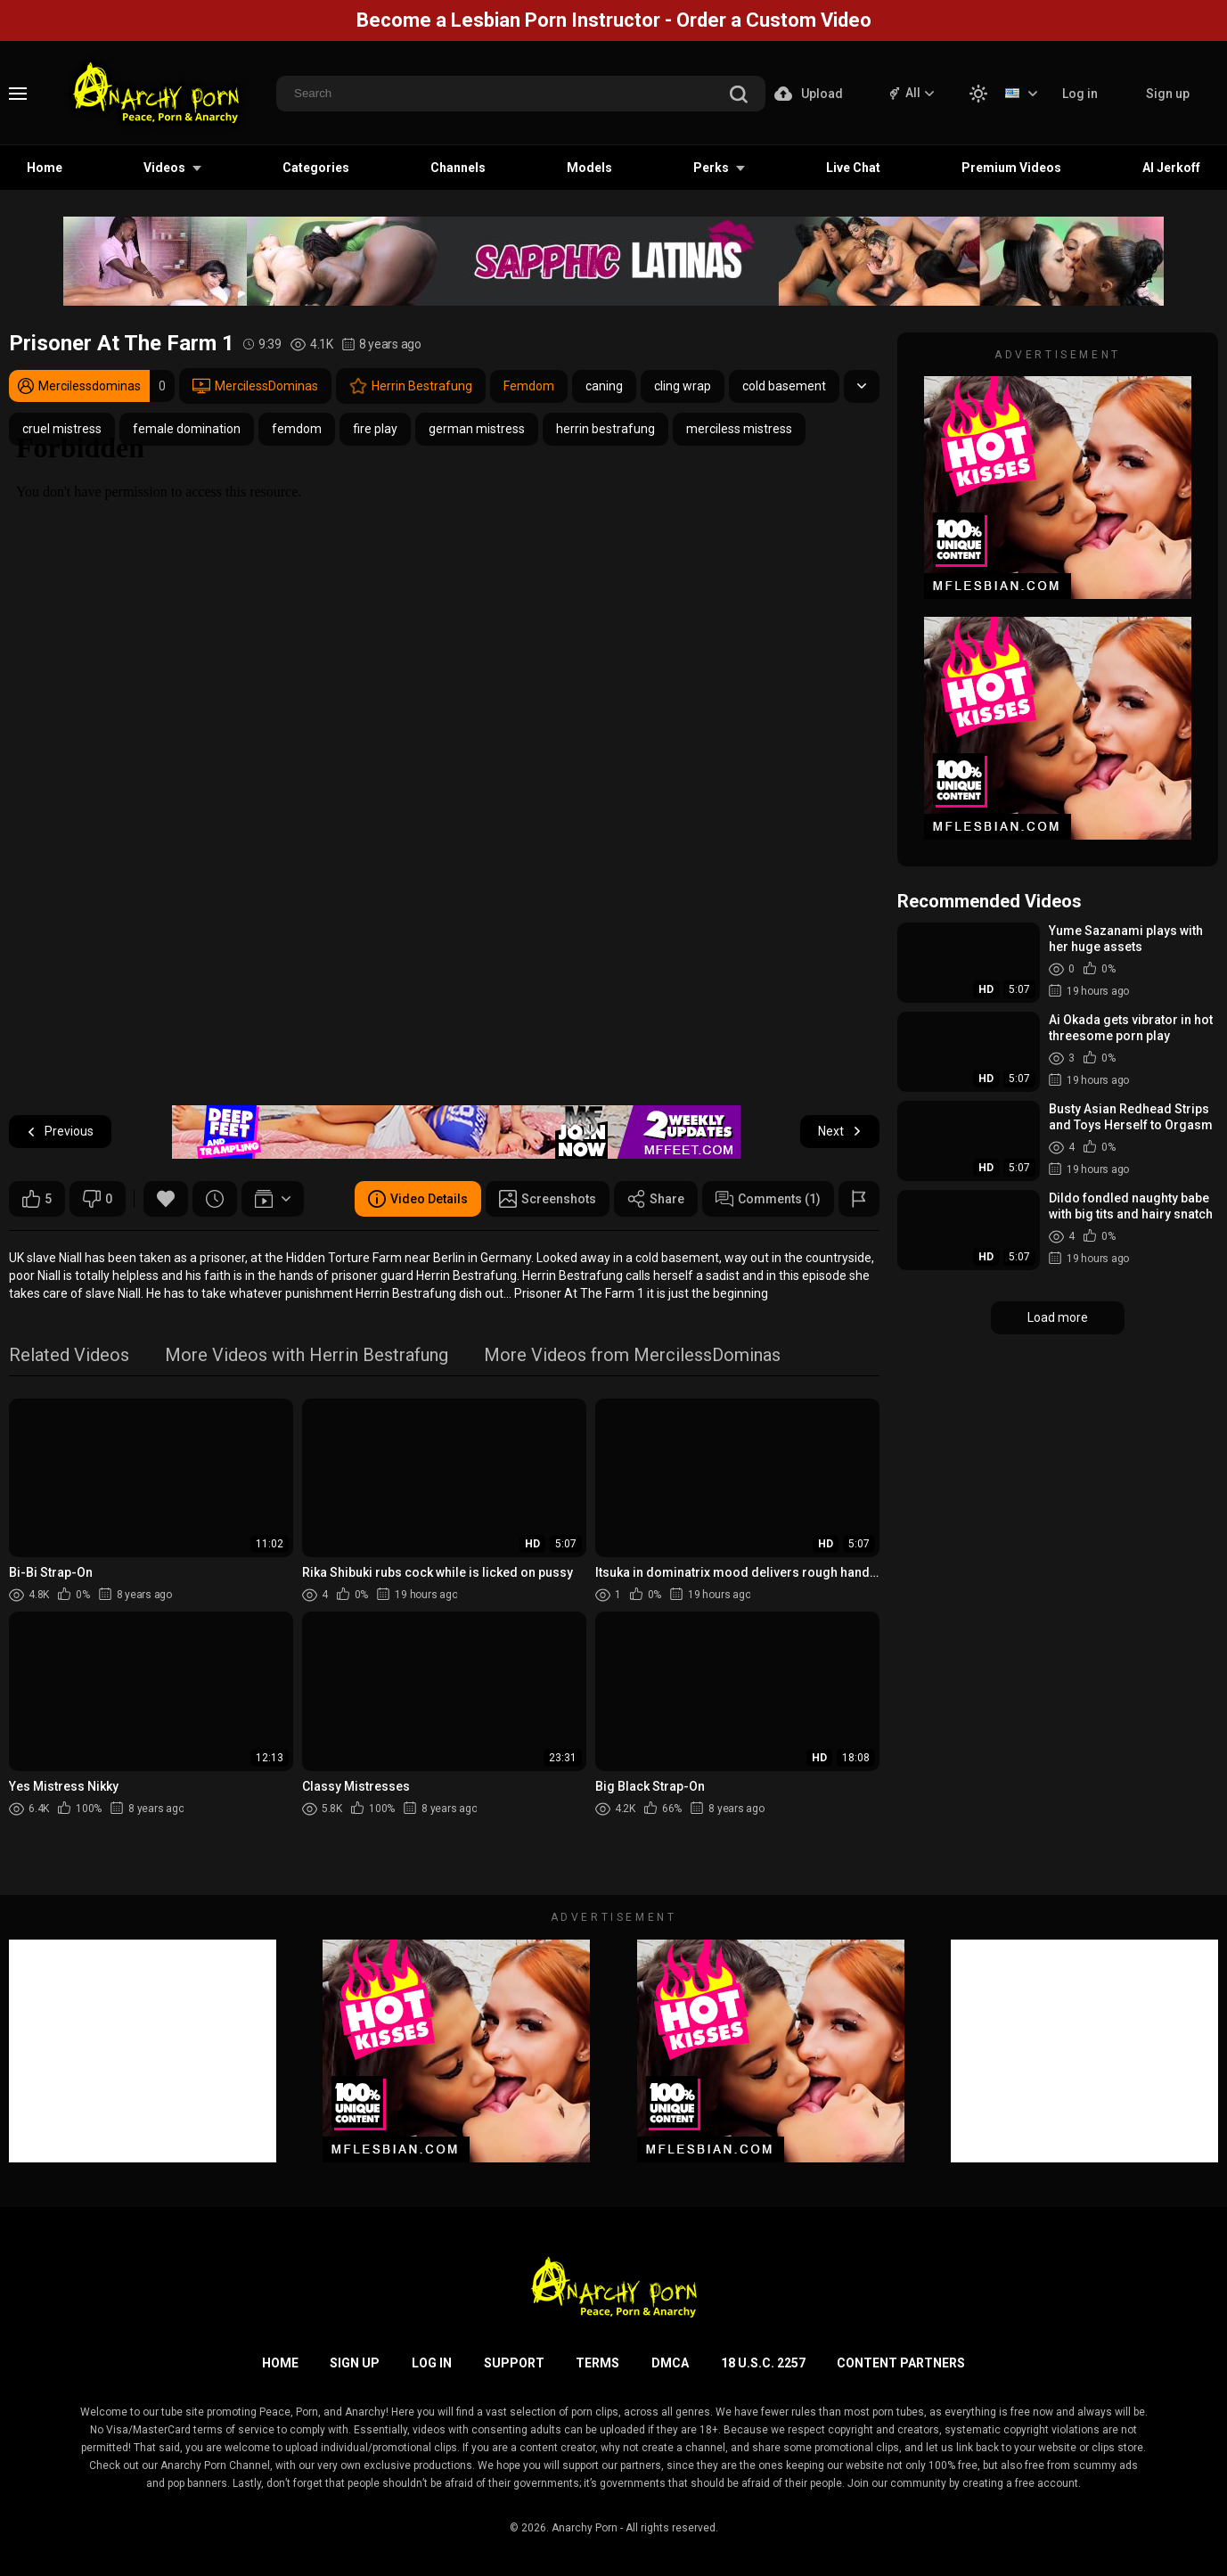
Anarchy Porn (585, 2528)
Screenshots (547, 1199)
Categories (315, 167)
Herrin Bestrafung (410, 386)
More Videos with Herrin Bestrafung (306, 1356)
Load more (1057, 1317)
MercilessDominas (255, 386)
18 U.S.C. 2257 (763, 2363)
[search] (739, 96)
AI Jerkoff (1171, 167)
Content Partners (901, 2363)
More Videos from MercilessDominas (632, 1356)
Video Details (418, 1199)
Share (655, 1199)
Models (589, 167)
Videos (164, 167)
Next (840, 1131)
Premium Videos (1011, 167)
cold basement (784, 386)
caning (604, 386)
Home (44, 167)
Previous (60, 1131)
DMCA (670, 2363)
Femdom (528, 386)
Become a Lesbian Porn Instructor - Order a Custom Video (613, 20)
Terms (597, 2363)
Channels (458, 167)
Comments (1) (768, 1199)
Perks (711, 167)
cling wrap (682, 386)
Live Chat (853, 167)
